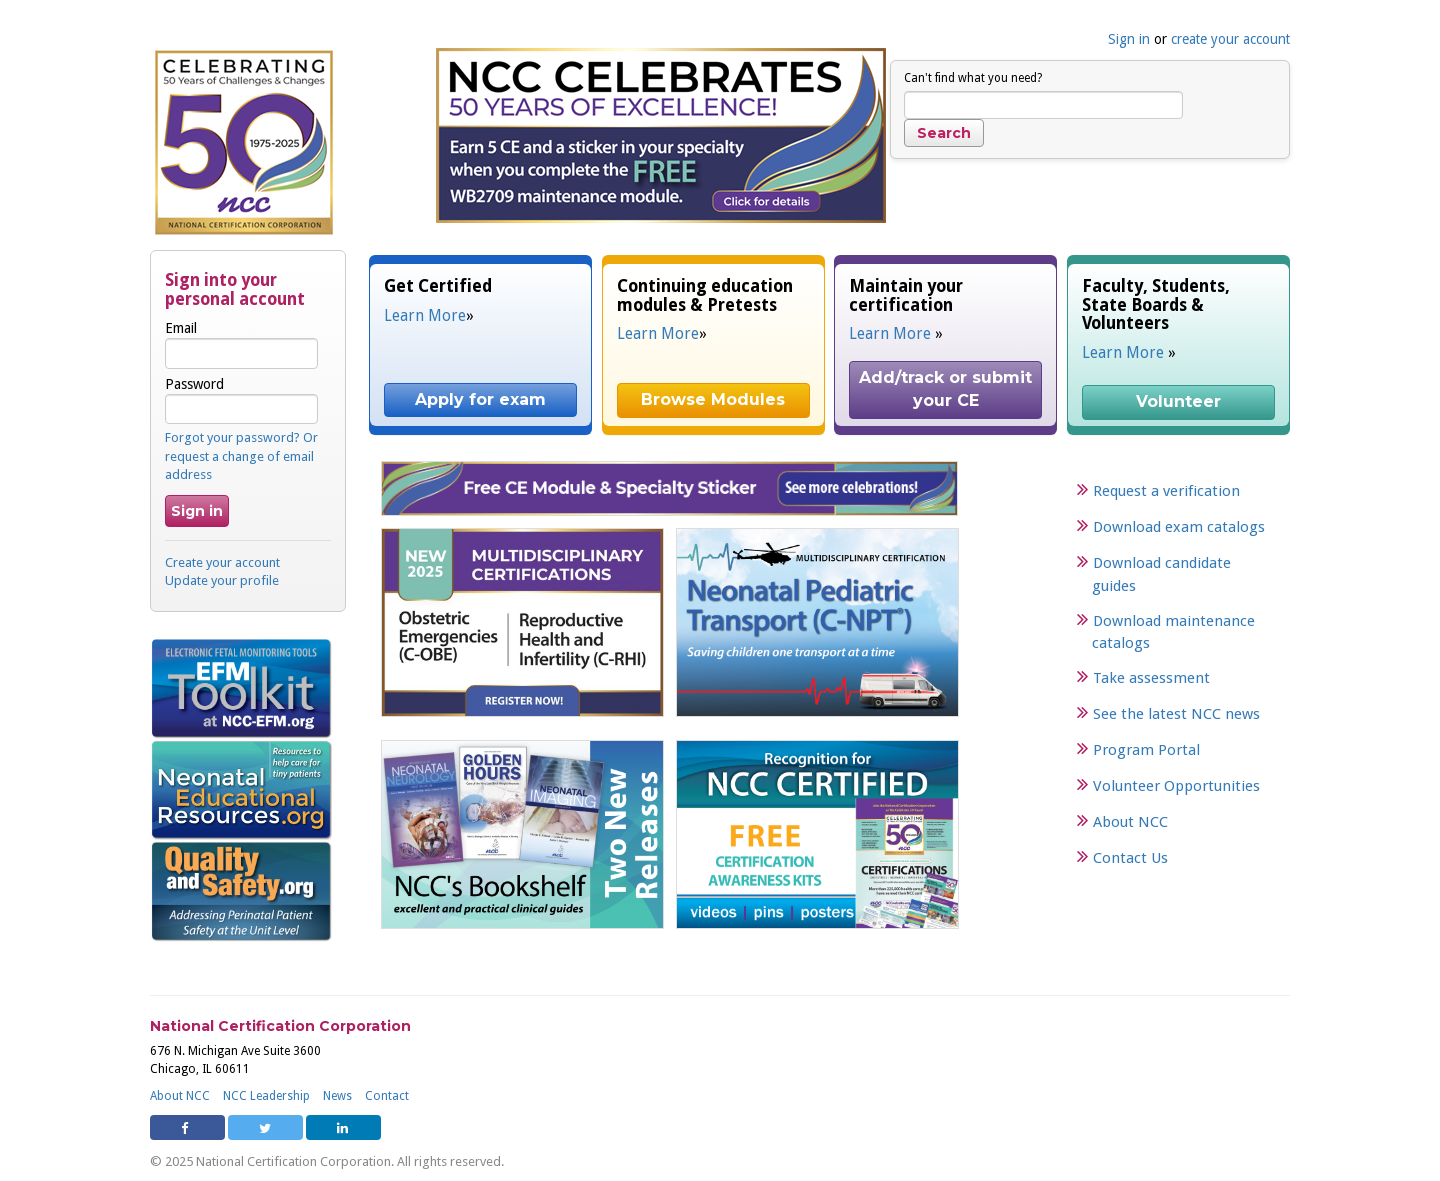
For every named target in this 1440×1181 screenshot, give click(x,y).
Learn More (425, 316)
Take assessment (1151, 678)
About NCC (1130, 822)
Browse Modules (713, 399)
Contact (387, 1096)
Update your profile (222, 580)
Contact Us (1130, 858)
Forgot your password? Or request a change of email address (241, 456)
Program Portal (1146, 750)
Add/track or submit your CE (948, 389)
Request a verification (1166, 491)
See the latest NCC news (1176, 714)
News (337, 1096)
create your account (1230, 39)
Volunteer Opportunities (1176, 786)
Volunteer (1178, 401)
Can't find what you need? (973, 78)
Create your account (222, 562)
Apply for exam (480, 399)
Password (241, 400)
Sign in (1129, 39)
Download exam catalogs (1179, 527)
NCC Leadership (266, 1096)
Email (241, 344)
